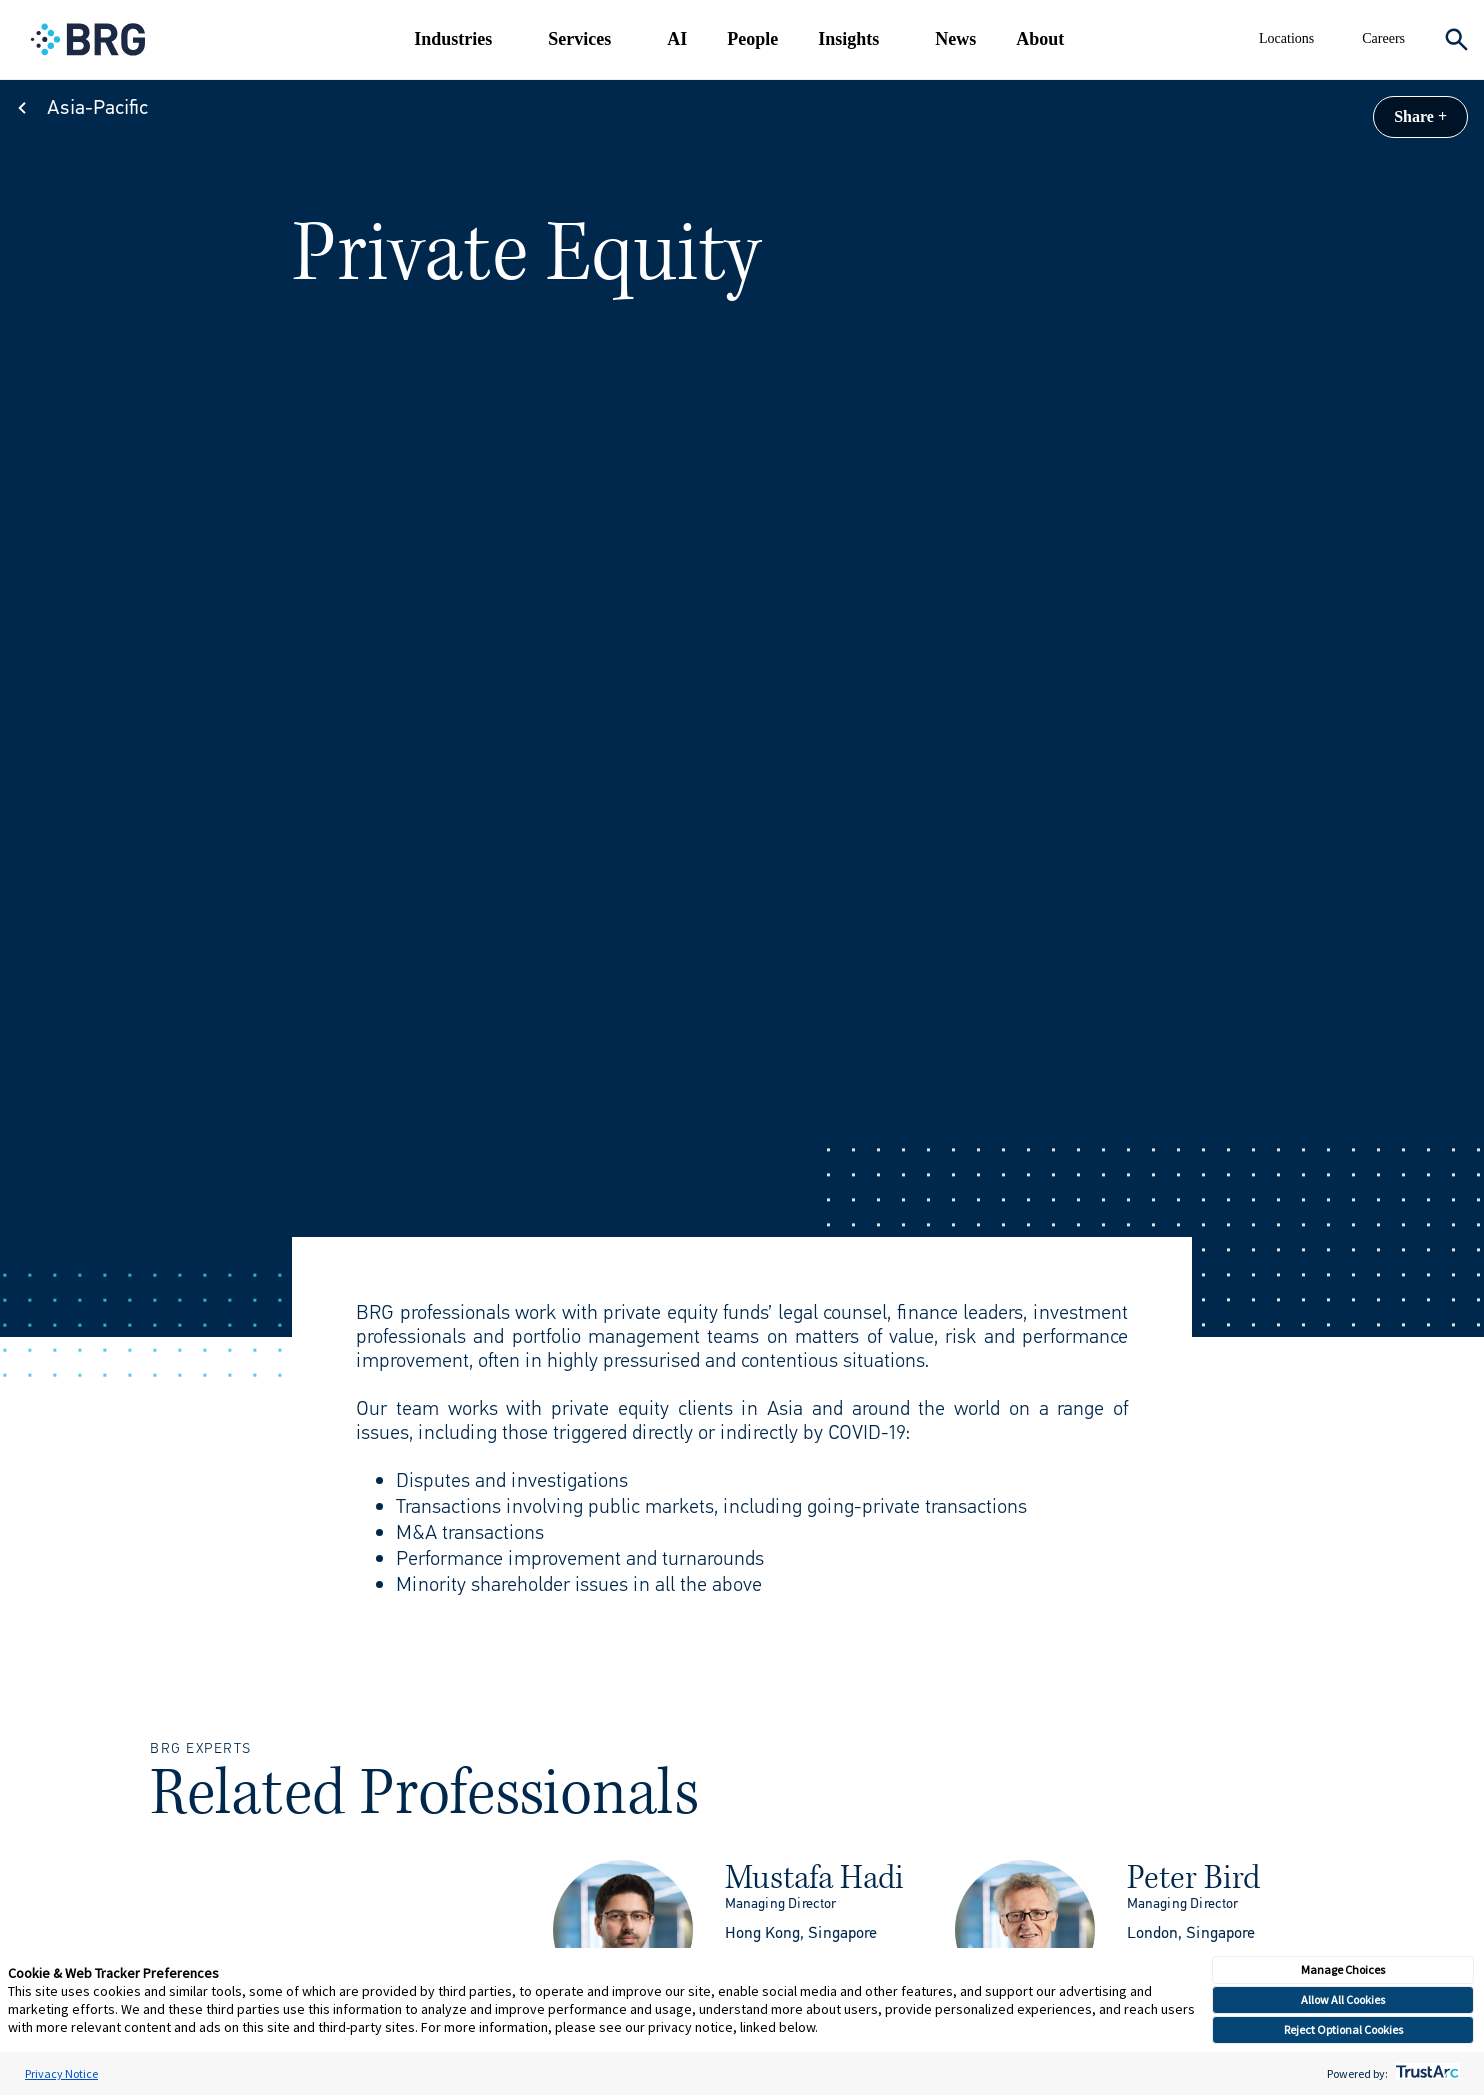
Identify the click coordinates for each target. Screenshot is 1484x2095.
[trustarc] (1425, 2073)
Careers (1383, 38)
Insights (848, 39)
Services (579, 39)
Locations (1286, 38)
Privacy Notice (61, 2073)
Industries (453, 39)
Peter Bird (1193, 1877)
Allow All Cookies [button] (1343, 1999)
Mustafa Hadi (814, 1877)
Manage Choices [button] (1343, 1969)
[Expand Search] (1456, 39)
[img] (623, 1930)
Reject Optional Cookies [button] (1343, 2029)
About (1040, 39)
